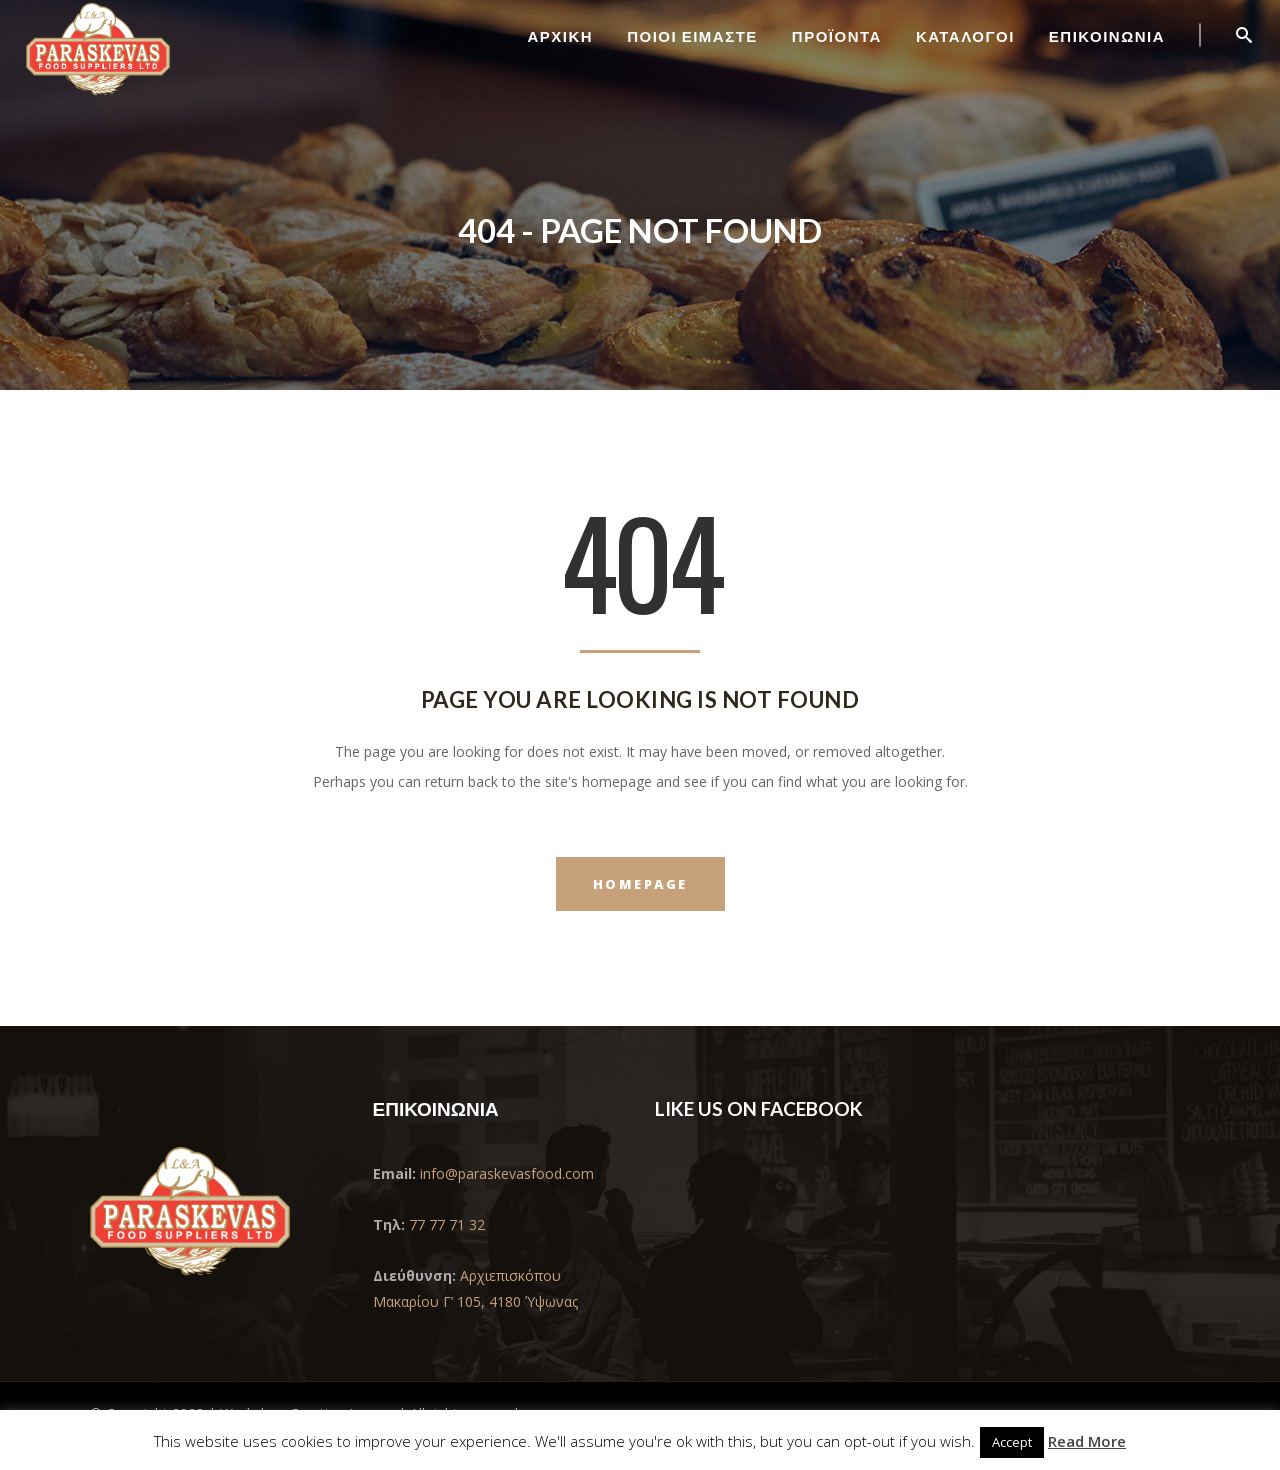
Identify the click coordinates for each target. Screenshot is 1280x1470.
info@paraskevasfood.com (505, 1173)
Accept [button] (1012, 1442)
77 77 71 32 (447, 1224)
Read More (1087, 1441)
